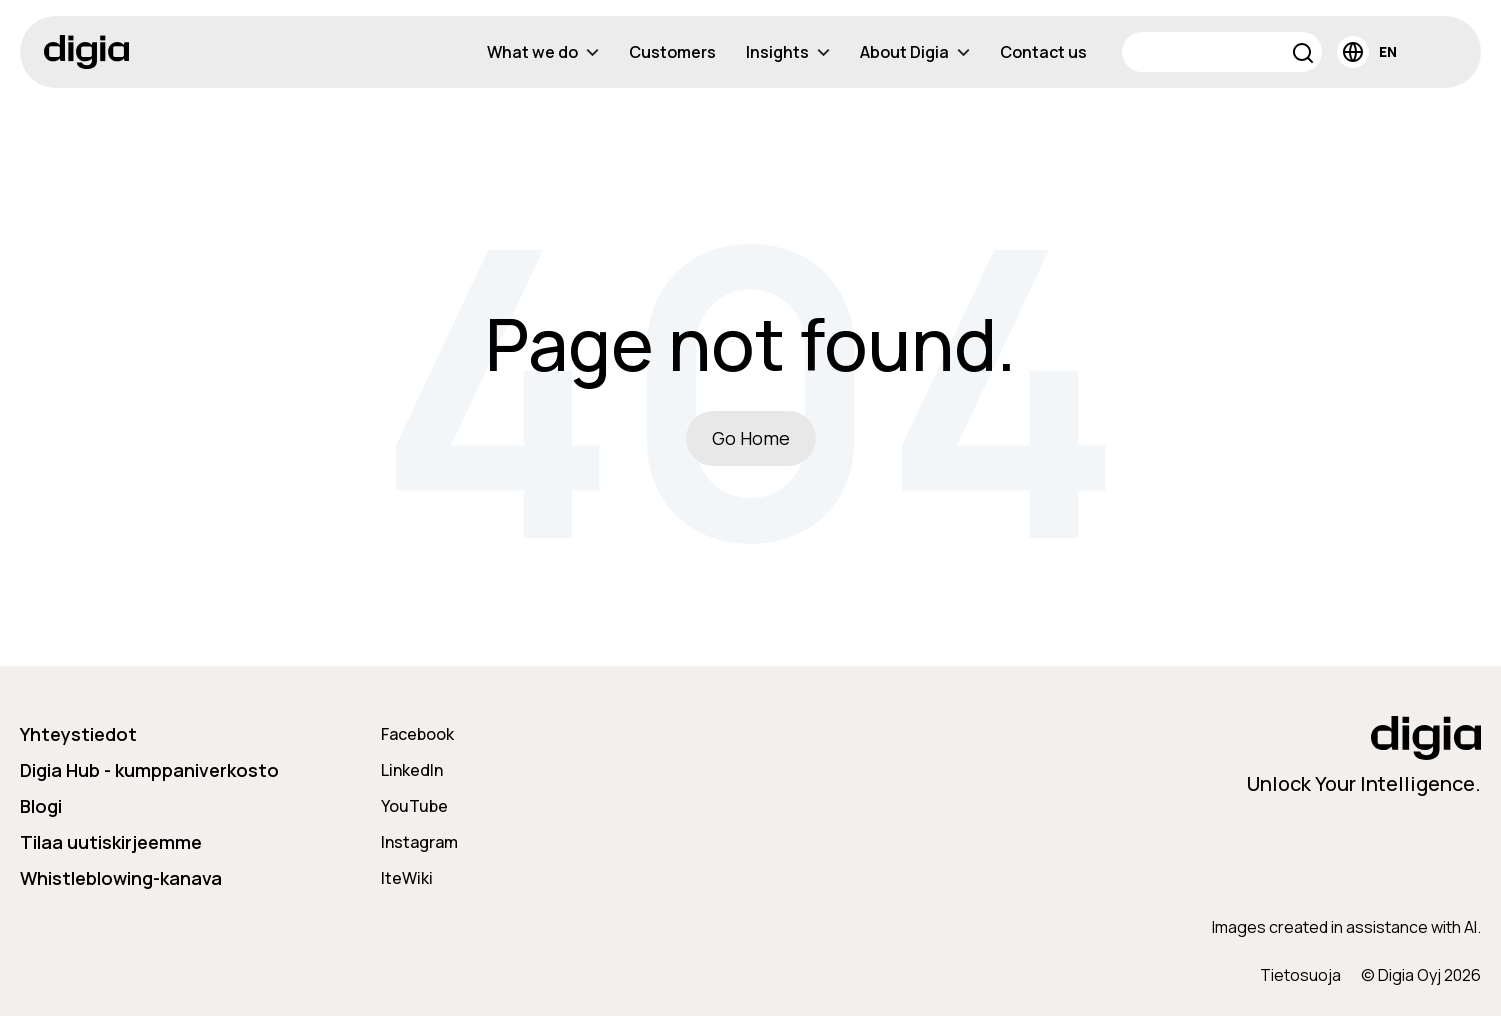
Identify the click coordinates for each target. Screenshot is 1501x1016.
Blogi (41, 806)
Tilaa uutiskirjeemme (111, 842)
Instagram (419, 842)
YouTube (414, 806)
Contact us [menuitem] (1043, 52)
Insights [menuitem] (788, 52)
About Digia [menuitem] (915, 52)
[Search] (1222, 52)
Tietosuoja (1300, 975)
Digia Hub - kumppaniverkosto (149, 770)
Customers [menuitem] (672, 52)
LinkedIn (412, 770)
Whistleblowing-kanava (121, 878)
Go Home (751, 438)
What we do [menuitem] (543, 52)
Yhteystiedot (78, 734)
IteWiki (407, 878)
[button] (1303, 55)
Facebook (417, 734)
